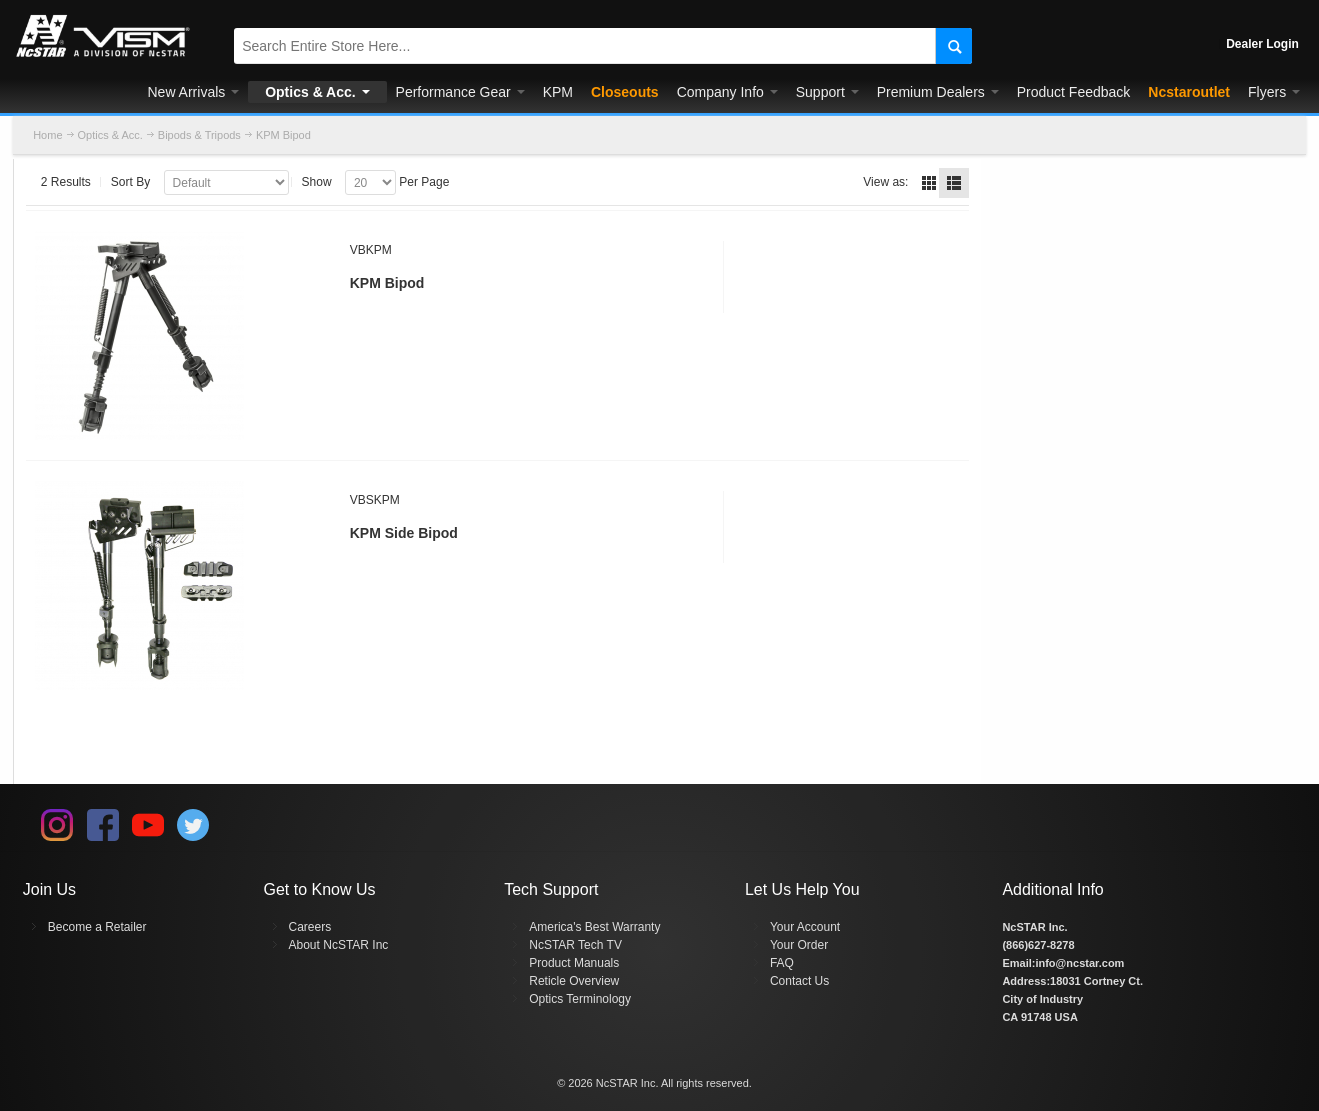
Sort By (130, 182)
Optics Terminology (580, 999)
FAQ (782, 963)
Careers (310, 927)
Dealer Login (1262, 44)
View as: (885, 182)
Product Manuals (574, 963)
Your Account (805, 927)
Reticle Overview (574, 981)
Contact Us (799, 981)
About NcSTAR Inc (339, 945)
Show (317, 182)
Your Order (799, 945)
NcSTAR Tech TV (575, 945)
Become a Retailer (97, 927)
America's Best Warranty (594, 927)
